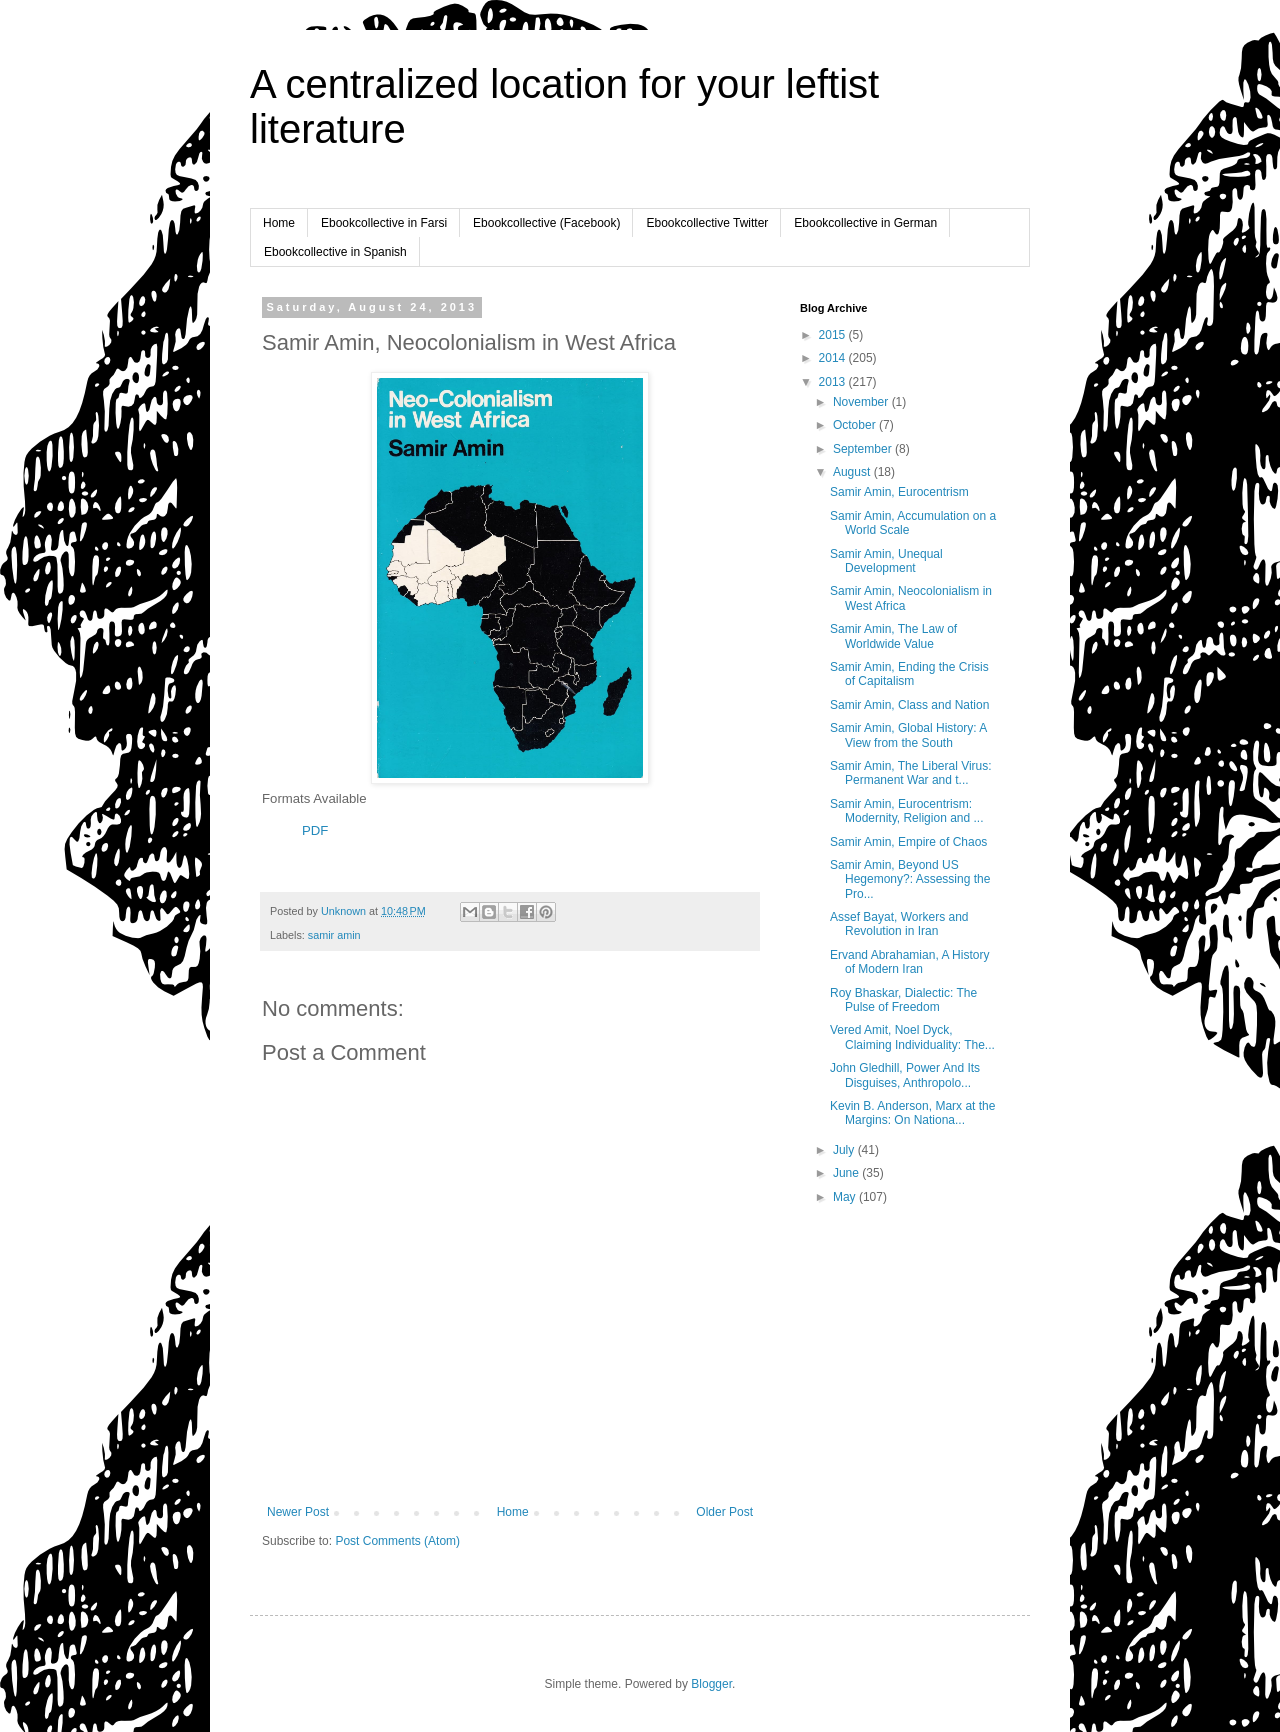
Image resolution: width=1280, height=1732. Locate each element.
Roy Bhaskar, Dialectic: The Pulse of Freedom (903, 1000)
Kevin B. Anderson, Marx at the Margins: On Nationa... (912, 1113)
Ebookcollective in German (865, 223)
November (862, 402)
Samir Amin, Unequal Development (886, 561)
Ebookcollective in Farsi (384, 223)
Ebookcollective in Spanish (335, 252)
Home (279, 223)
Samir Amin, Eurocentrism (899, 492)
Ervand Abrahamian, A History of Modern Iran (909, 962)
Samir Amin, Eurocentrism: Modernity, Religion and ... (907, 811)
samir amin (334, 935)
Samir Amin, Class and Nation (909, 705)
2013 (834, 382)
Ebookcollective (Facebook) (546, 223)
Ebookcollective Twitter (707, 223)
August (853, 472)
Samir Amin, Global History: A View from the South (908, 735)
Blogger (711, 1684)
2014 (834, 358)
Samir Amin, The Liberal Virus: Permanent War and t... (911, 773)
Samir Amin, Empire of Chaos (908, 842)
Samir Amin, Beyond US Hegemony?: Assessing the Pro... (910, 879)
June (847, 1173)
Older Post (724, 1512)
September (864, 449)
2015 (834, 335)
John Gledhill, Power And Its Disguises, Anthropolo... (905, 1075)
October (856, 425)
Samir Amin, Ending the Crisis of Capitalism (909, 674)
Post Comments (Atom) (397, 1541)
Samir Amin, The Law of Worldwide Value (893, 636)
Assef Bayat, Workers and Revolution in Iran (899, 924)
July (845, 1150)
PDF (315, 830)
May (846, 1197)
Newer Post (298, 1512)
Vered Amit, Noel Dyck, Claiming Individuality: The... (912, 1037)
